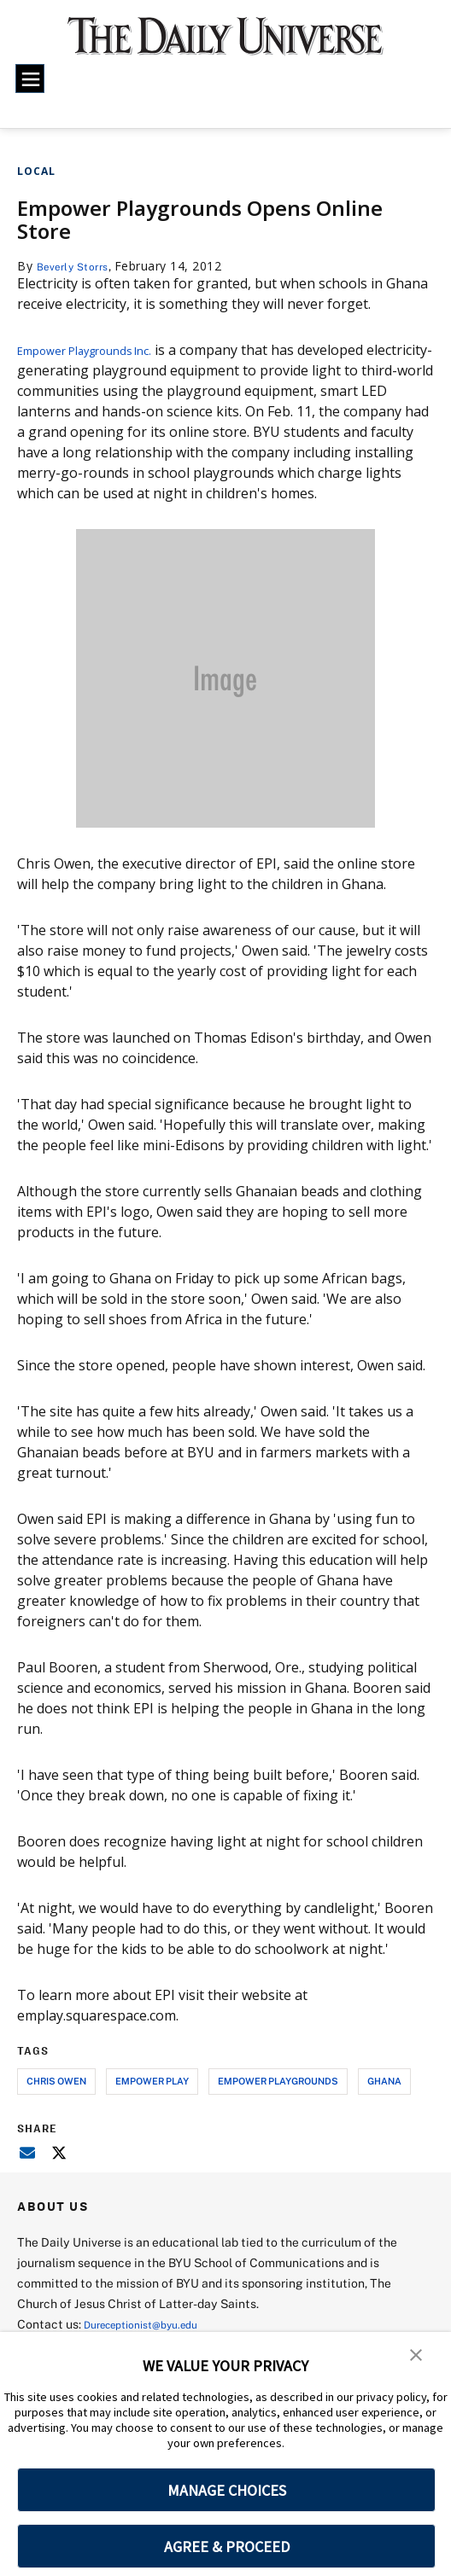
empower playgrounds (278, 2080)
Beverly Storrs (79, 266)
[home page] (225, 44)
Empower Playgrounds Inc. (102, 349)
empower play (152, 2080)
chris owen (56, 2080)
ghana (384, 2080)
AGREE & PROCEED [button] (227, 2546)
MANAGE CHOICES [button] (226, 2490)
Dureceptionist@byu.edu (152, 2324)
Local (36, 171)
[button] (417, 2356)
